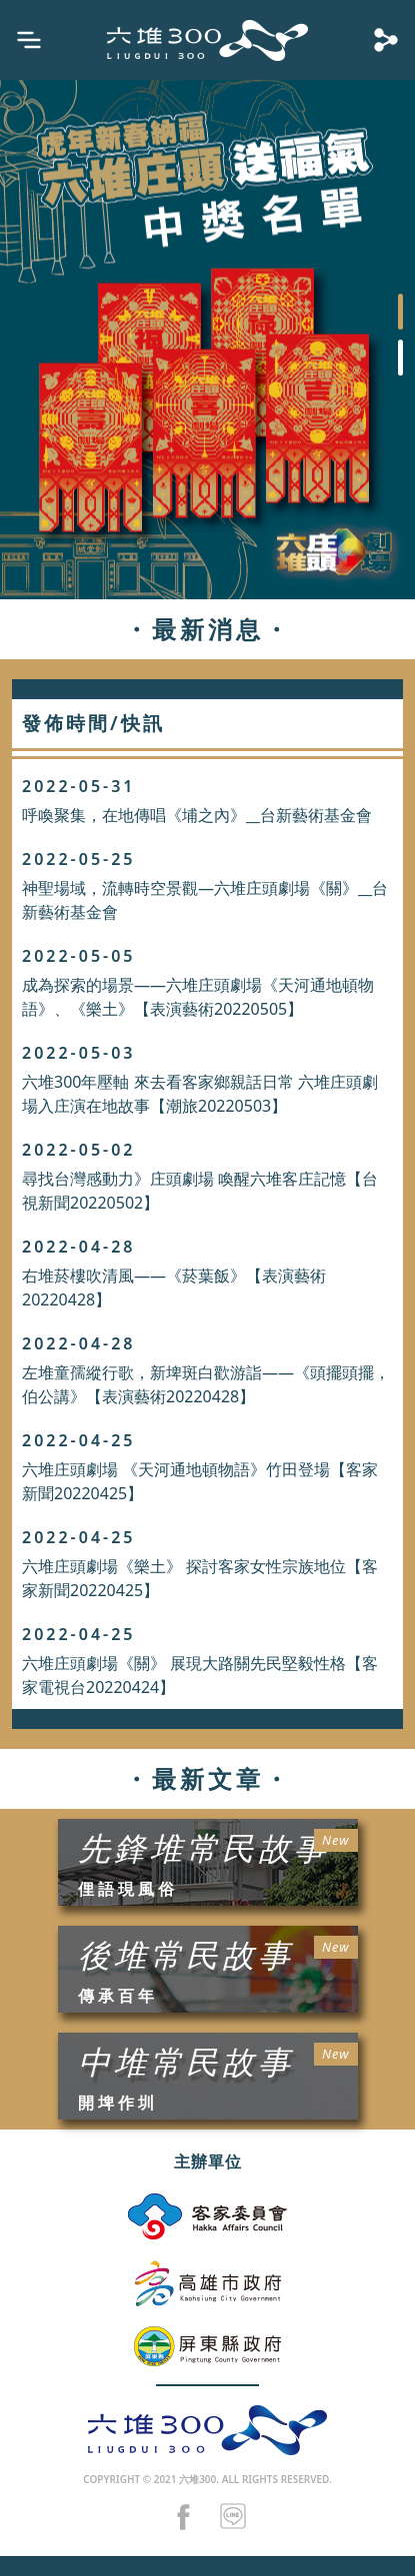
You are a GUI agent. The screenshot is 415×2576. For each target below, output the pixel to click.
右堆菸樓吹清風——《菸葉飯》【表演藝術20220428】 (174, 1287)
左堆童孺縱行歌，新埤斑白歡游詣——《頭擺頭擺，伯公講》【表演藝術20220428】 (206, 1384)
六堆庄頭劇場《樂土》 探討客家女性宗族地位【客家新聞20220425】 (200, 1578)
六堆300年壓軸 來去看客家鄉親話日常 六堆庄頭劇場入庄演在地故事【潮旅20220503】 (200, 1094)
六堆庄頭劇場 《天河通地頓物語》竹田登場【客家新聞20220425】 (200, 1481)
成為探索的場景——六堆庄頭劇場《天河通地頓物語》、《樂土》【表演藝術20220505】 (198, 997)
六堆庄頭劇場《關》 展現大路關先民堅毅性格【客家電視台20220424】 (200, 1675)
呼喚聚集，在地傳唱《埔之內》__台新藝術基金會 (197, 815)
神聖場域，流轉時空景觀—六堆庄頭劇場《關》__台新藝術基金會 (205, 900)
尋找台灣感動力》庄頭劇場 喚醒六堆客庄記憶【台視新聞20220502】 (200, 1191)
